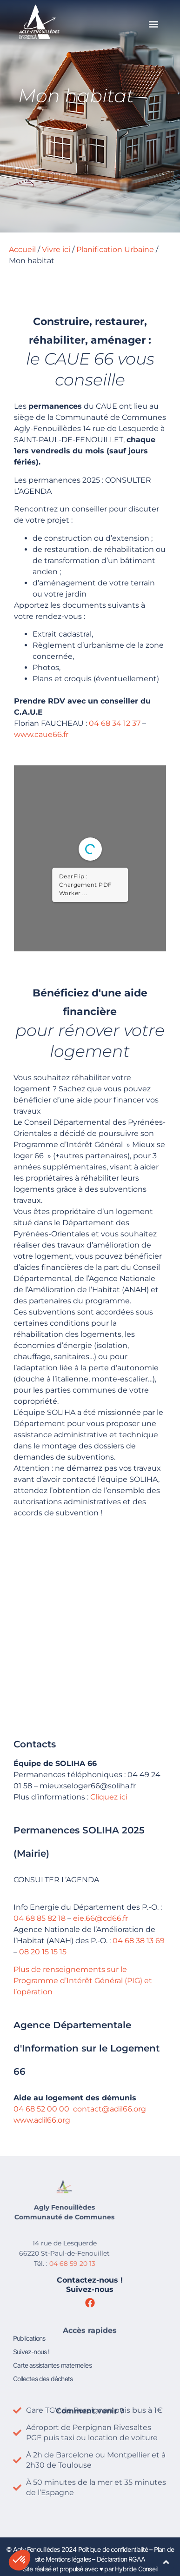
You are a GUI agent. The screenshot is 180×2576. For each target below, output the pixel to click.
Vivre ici (56, 249)
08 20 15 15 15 (41, 1951)
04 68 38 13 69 (137, 1940)
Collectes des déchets (43, 2353)
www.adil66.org (40, 2120)
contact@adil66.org (107, 2109)
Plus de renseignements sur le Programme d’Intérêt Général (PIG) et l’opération (81, 1980)
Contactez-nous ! (90, 2280)
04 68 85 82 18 (38, 1918)
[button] (153, 24)
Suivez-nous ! (31, 2326)
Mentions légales (68, 2559)
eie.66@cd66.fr (98, 1918)
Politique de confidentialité (113, 2549)
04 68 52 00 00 (39, 2109)
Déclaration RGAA (121, 2559)
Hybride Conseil (136, 2569)
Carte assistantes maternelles (52, 2339)
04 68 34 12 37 (113, 723)
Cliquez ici (107, 1797)
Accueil (22, 249)
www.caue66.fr (39, 734)
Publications (29, 2312)
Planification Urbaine (115, 249)
